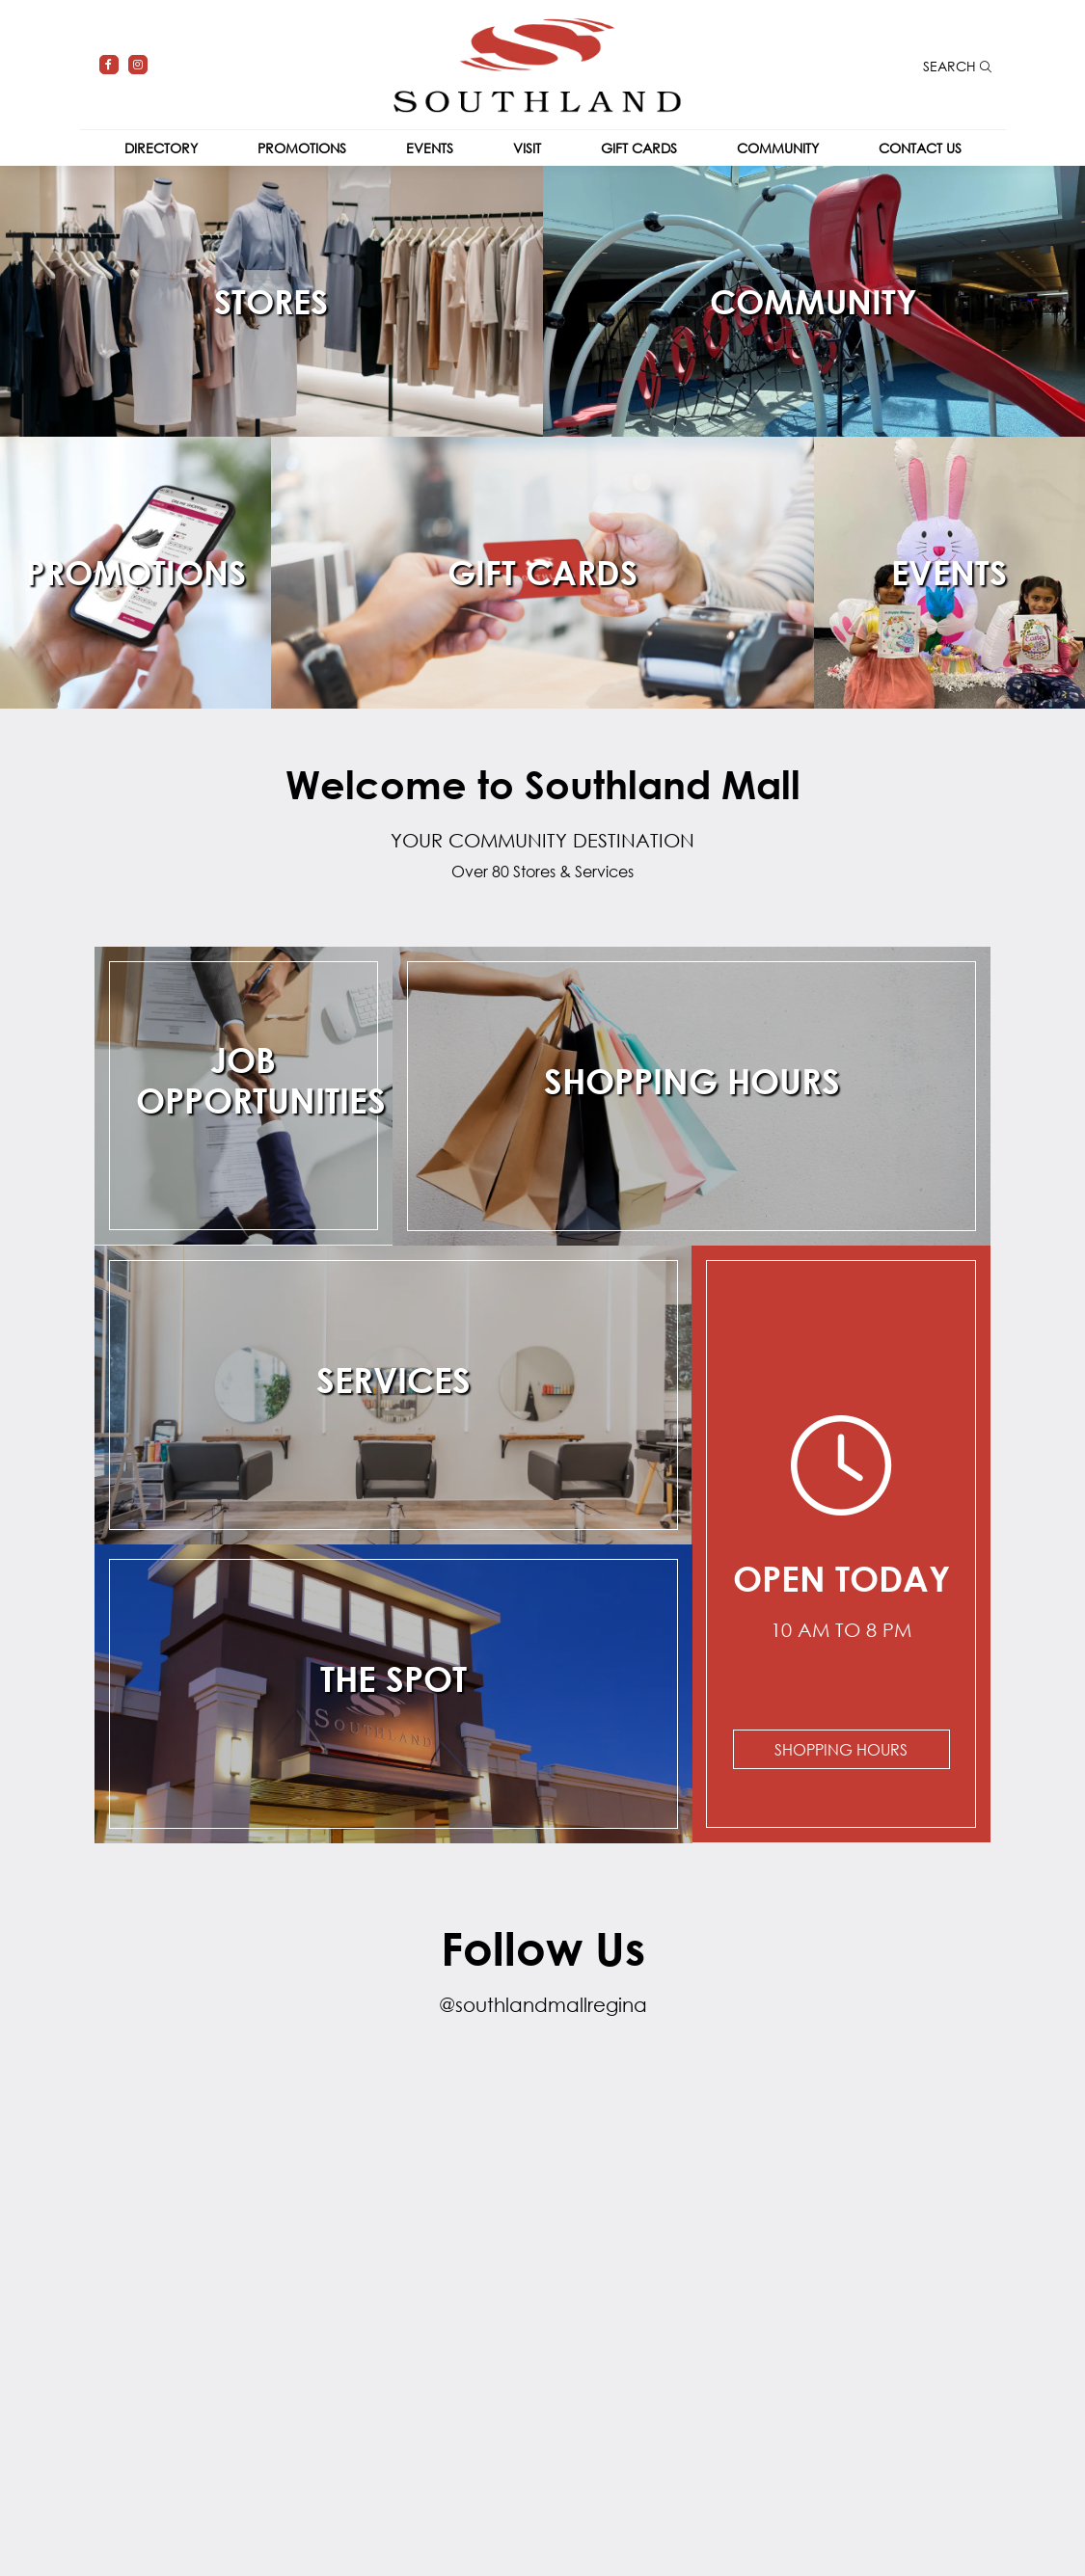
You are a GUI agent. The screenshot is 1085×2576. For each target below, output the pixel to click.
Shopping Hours (841, 1749)
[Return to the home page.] (537, 63)
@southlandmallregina (543, 2005)
